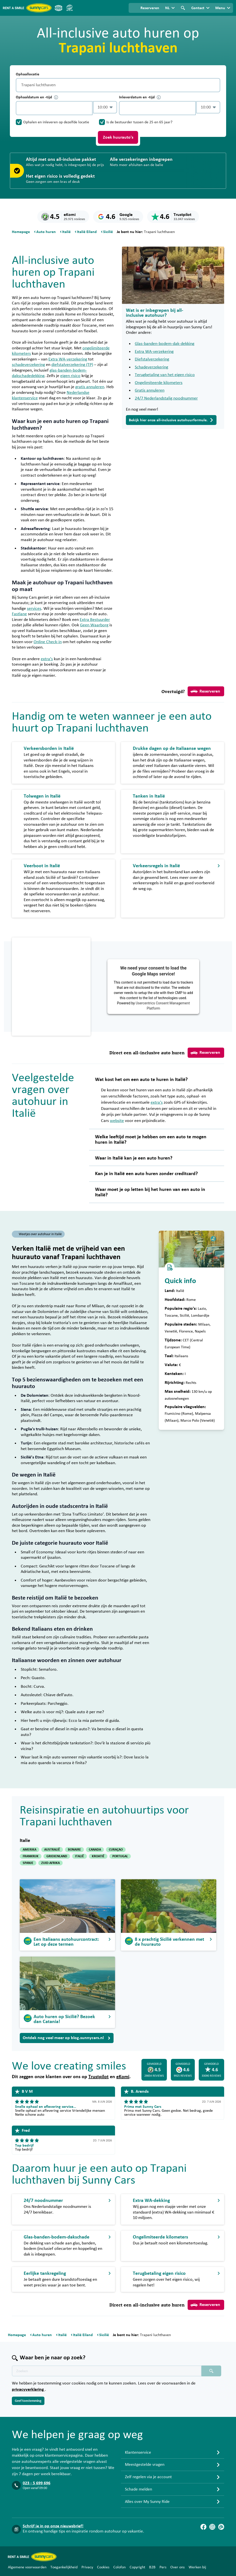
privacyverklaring (28, 2389)
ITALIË (79, 1856)
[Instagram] (212, 2527)
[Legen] (215, 85)
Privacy (87, 2567)
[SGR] (69, 8)
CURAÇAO (116, 1849)
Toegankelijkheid (64, 2567)
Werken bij (197, 2567)
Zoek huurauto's (118, 137)
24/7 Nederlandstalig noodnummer (166, 398)
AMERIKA (29, 1849)
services (34, 608)
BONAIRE (74, 1849)
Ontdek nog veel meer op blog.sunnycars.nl (67, 2038)
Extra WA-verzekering (67, 359)
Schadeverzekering (151, 367)
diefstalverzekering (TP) (72, 364)
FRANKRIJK (31, 1856)
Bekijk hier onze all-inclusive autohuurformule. (171, 420)
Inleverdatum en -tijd (140, 97)
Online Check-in (48, 642)
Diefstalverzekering (152, 359)
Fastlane (19, 614)
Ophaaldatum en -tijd (37, 97)
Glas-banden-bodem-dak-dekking (164, 343)
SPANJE (28, 1863)
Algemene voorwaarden (27, 2567)
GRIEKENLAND (56, 1856)
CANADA (95, 1849)
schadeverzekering (28, 364)
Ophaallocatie (27, 74)
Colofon (119, 2567)
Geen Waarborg (94, 625)
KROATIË (98, 1856)
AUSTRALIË (52, 1849)
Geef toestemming (28, 2401)
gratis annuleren (89, 387)
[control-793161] (54, 108)
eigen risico (70, 376)
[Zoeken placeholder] (211, 2370)
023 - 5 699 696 (36, 2483)
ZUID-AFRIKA (50, 1863)
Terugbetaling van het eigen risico (165, 375)
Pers (162, 2567)
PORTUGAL (120, 1856)
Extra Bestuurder (95, 619)
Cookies (103, 2567)
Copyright (137, 2567)
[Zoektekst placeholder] (106, 2370)
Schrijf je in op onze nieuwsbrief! (53, 2526)
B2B (152, 2567)
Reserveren (205, 691)
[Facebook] (203, 2527)
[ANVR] (58, 8)
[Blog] (221, 2527)
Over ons (177, 2567)
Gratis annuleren (149, 390)
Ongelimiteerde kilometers (158, 382)
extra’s (47, 659)
